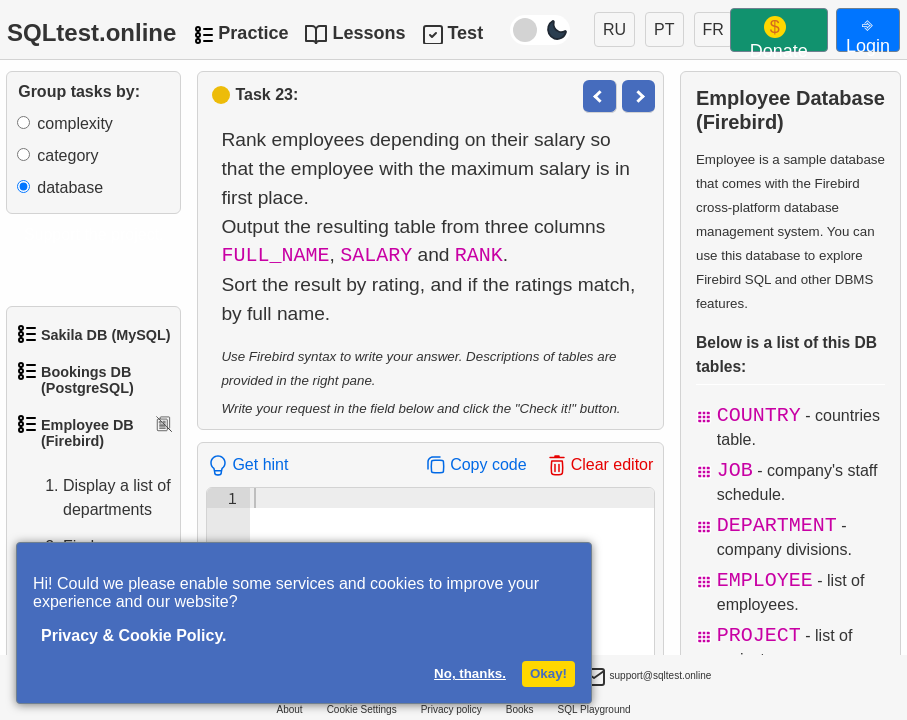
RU (614, 29)
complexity (75, 123)
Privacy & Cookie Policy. (134, 635)
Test (465, 33)
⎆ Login (868, 33)
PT (664, 29)
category (67, 155)
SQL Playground (594, 709)
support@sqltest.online (647, 678)
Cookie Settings (362, 709)
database (70, 187)
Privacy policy (451, 709)
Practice (253, 33)
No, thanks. (470, 673)
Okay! (548, 673)
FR (713, 29)
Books (520, 709)
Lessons (368, 33)
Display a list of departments (97, 498)
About (289, 709)
